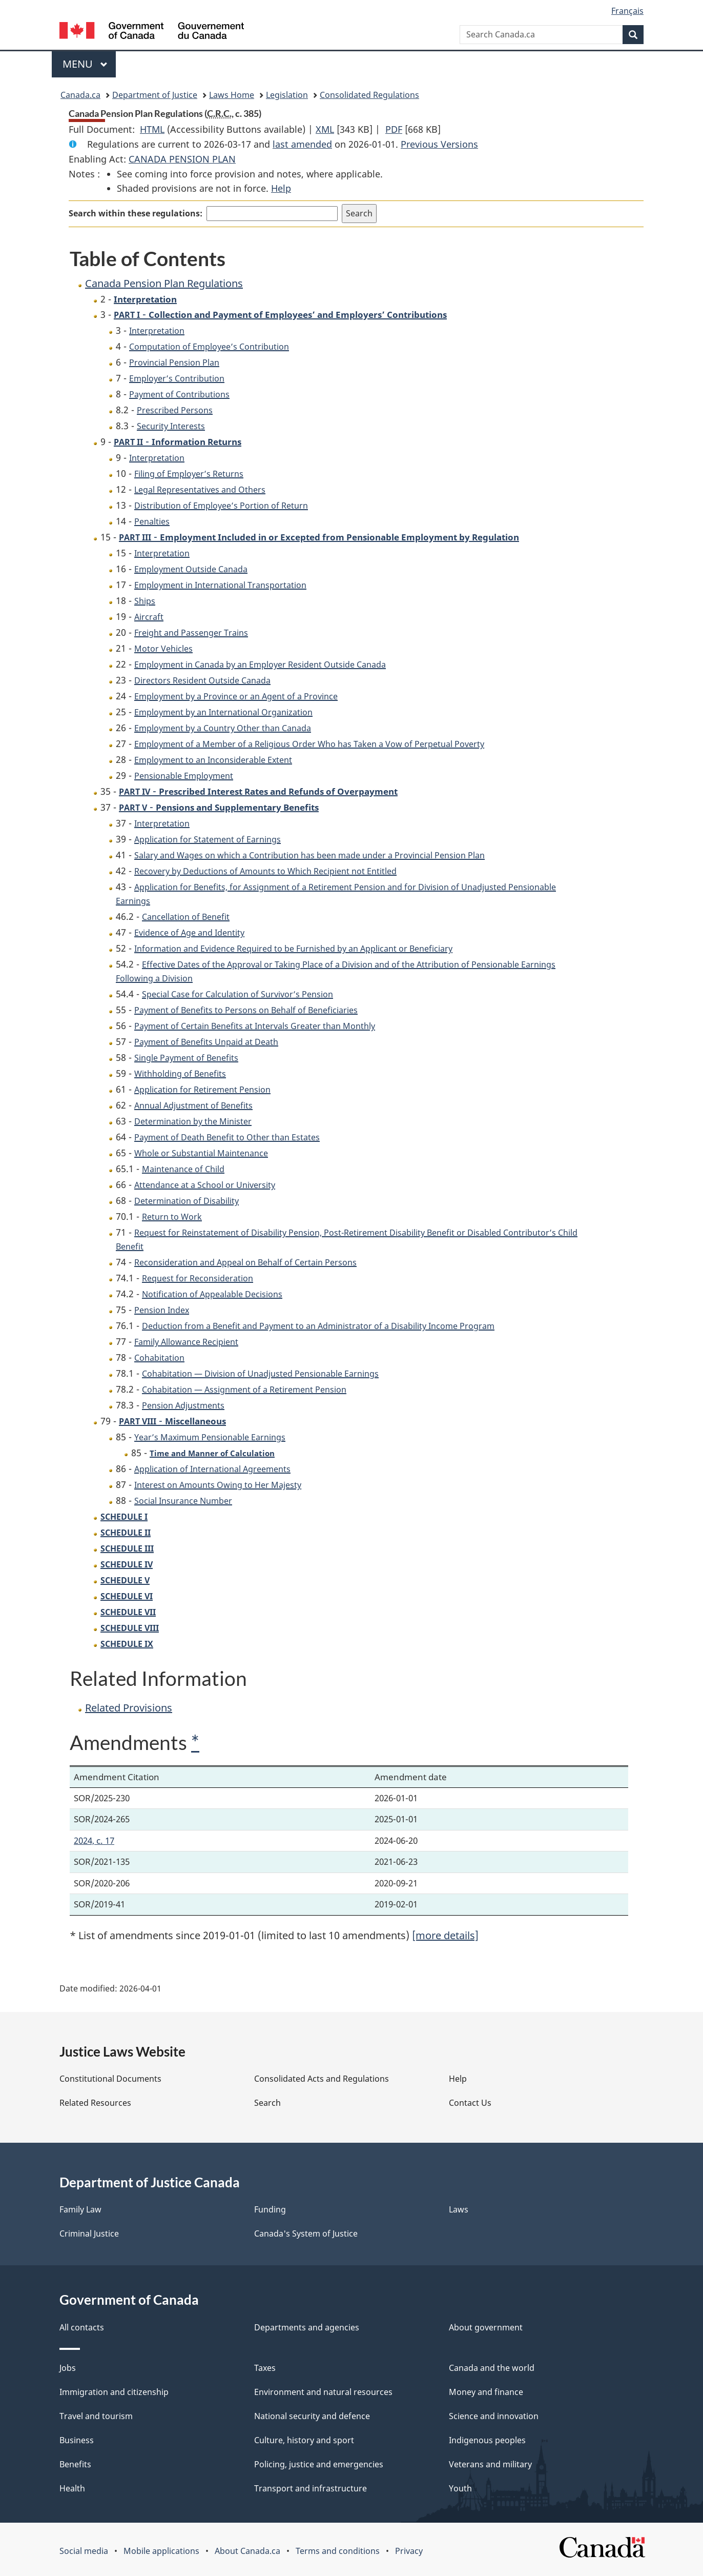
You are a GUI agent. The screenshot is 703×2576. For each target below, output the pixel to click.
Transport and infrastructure (310, 2488)
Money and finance (486, 2392)
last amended (302, 144)
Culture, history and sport (304, 2440)
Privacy (409, 2551)
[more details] (445, 1935)
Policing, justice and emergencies (318, 2464)
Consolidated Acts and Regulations (321, 2078)
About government (486, 2327)
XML (325, 129)
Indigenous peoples (487, 2440)
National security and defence (312, 2416)
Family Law (80, 2209)
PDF (393, 129)
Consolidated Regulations (369, 94)
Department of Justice (154, 94)
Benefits (75, 2464)
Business (76, 2440)
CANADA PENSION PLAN (182, 159)
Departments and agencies (306, 2327)
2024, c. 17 (94, 1840)
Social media (83, 2551)
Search (267, 2102)
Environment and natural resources (323, 2392)
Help (281, 188)
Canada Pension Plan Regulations (164, 283)
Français (627, 10)
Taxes (265, 2367)
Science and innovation (494, 2416)
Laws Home (231, 94)
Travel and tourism (96, 2416)
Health (72, 2488)
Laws (458, 2209)
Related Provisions (128, 1708)
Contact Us (470, 2102)
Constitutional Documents (110, 2078)
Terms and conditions (338, 2551)
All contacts (81, 2327)
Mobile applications (161, 2551)
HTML (152, 129)
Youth (460, 2488)
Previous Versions (439, 144)
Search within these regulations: (135, 213)
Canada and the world (491, 2367)
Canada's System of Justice (306, 2233)
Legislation (287, 94)
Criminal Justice (89, 2233)
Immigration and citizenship (114, 2392)
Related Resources (95, 2102)
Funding (270, 2209)
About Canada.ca (247, 2551)
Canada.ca (80, 94)
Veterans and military (490, 2464)
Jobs (67, 2367)
